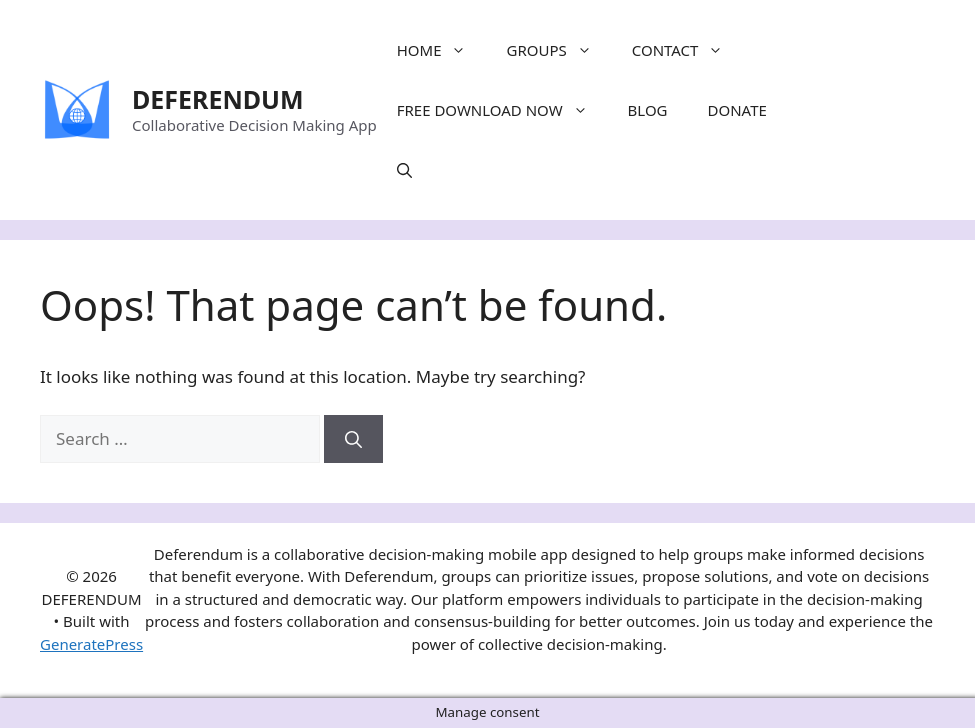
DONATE (737, 110)
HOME (442, 50)
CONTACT (688, 50)
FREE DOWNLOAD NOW (502, 110)
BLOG (648, 110)
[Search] (353, 439)
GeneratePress (91, 644)
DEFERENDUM (218, 99)
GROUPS (558, 50)
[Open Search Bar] (404, 170)
